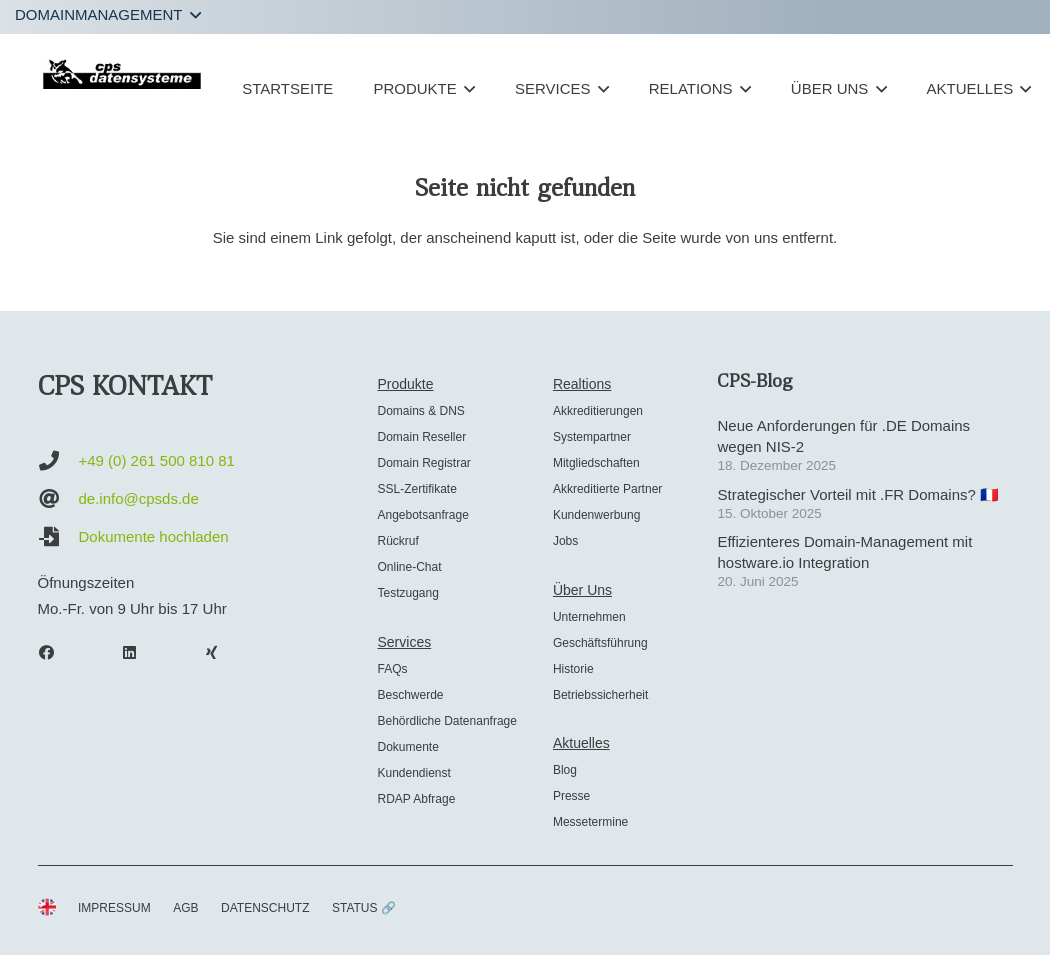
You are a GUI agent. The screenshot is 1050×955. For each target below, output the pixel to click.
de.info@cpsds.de (139, 498)
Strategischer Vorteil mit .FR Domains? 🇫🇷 (858, 494)
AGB (185, 908)
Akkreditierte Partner (607, 489)
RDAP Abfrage (416, 799)
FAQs (392, 669)
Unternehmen (589, 617)
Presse (571, 796)
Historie (573, 669)
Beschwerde (410, 695)
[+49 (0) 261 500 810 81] (58, 461)
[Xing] (222, 653)
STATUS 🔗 (364, 908)
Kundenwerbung (596, 515)
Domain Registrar (423, 463)
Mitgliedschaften (596, 463)
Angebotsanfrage (422, 515)
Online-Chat (409, 567)
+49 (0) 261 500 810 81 (157, 460)
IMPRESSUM (114, 908)
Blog (565, 770)
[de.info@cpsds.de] (58, 499)
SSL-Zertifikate (416, 489)
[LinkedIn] (139, 653)
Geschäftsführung (600, 643)
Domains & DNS (420, 411)
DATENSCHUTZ (265, 908)
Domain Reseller (421, 437)
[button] (108, 15)
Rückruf (397, 541)
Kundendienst (413, 773)
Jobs (565, 541)
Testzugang (407, 593)
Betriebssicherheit (600, 695)
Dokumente (407, 747)
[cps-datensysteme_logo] (122, 74)
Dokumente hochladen (154, 536)
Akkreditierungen (598, 411)
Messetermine (590, 822)
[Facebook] (57, 653)
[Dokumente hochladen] (58, 537)
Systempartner (592, 437)
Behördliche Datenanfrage (446, 721)
